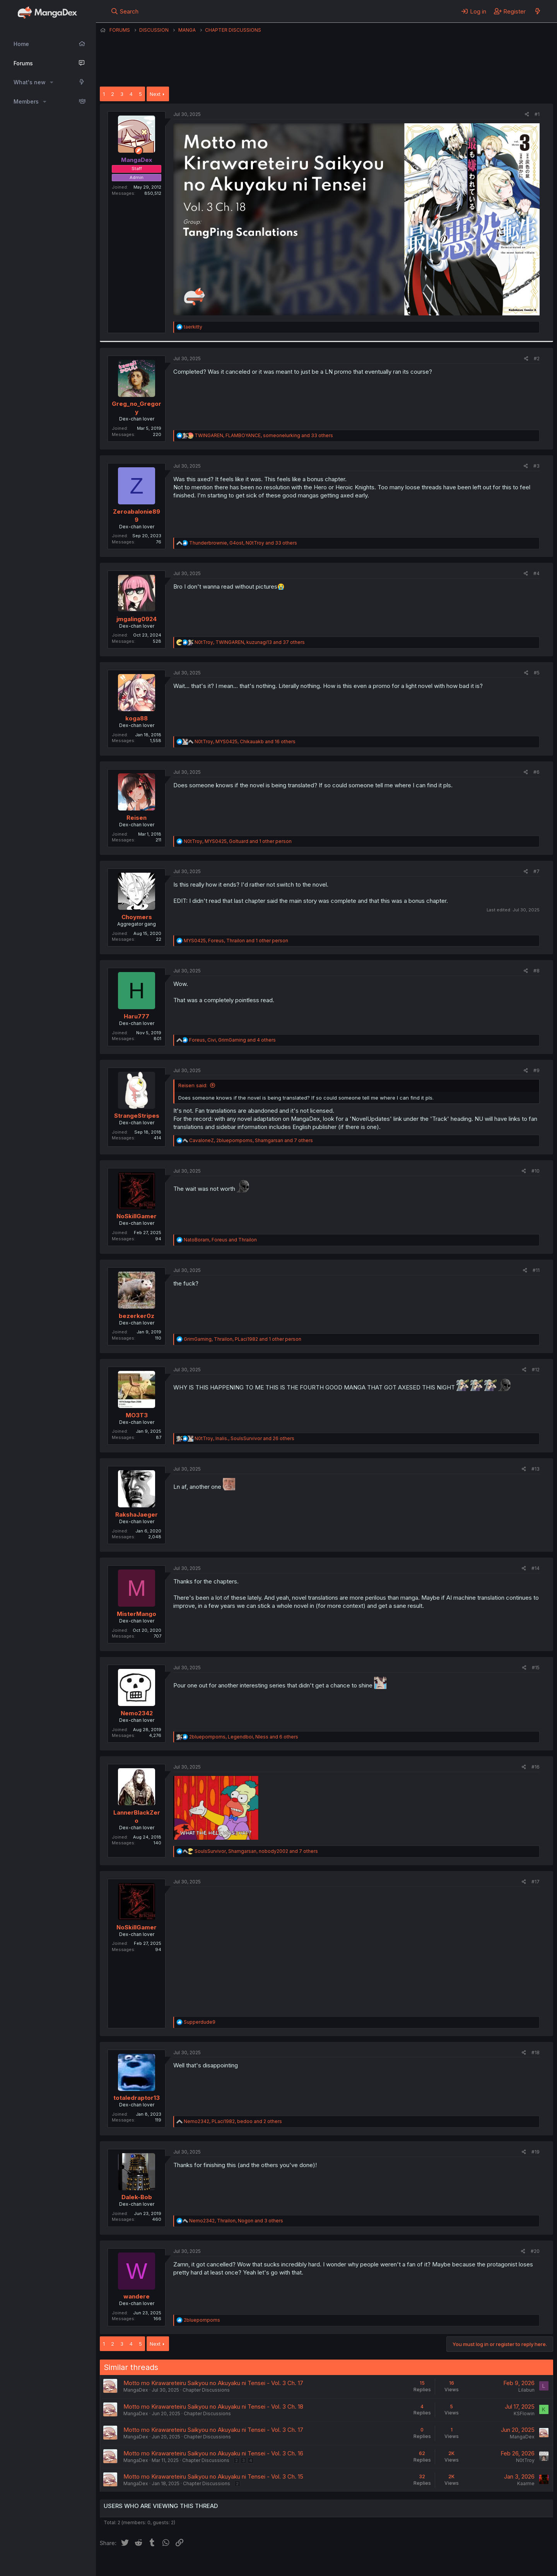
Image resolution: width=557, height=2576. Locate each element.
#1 (537, 114)
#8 (536, 971)
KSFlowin (524, 2413)
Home (21, 44)
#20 (535, 2251)
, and (220, 1240)
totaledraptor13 (136, 2097)
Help (321, 2567)
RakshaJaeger (136, 1514)
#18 (535, 2052)
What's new (30, 82)
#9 (536, 1070)
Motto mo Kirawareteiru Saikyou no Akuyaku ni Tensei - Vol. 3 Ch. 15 (213, 2476)
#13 (535, 1469)
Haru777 (136, 1016)
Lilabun (526, 2390)
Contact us (201, 2567)
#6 (536, 772)
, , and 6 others (243, 1737)
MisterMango (136, 1613)
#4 (536, 573)
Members (26, 101)
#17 (535, 1882)
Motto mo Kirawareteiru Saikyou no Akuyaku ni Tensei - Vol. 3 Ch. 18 (213, 2406)
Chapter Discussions (206, 2390)
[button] (51, 82)
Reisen (136, 817)
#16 (535, 1767)
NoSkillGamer (136, 1216)
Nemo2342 (137, 1713)
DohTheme (479, 2572)
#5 (537, 673)
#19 (535, 2152)
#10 (535, 1171)
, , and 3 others (236, 2221)
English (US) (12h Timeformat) (139, 2567)
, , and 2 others (233, 2121)
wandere (136, 2296)
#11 (536, 1270)
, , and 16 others (245, 741)
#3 (536, 466)
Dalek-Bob (136, 2197)
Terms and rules (243, 2567)
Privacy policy (289, 2567)
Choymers (136, 917)
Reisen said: (192, 1085)
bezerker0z (136, 1315)
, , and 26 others (244, 1438)
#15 (536, 1667)
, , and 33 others (264, 435)
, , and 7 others (251, 1140)
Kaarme (526, 2483)
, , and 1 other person (238, 841)
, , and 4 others (232, 1040)
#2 (537, 358)
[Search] (125, 11)
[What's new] (537, 11)
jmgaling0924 (136, 619)
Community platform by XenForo (489, 2566)
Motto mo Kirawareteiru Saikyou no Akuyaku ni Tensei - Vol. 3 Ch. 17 (213, 2383)
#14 (535, 1568)
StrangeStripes (136, 1115)
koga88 (136, 718)
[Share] (527, 114)
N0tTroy (525, 2460)
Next (155, 94)
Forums (23, 63)
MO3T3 (137, 1415)
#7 (536, 871)
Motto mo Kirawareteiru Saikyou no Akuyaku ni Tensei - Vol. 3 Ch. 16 (213, 2453)
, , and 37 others (250, 642)
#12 (536, 1369)
